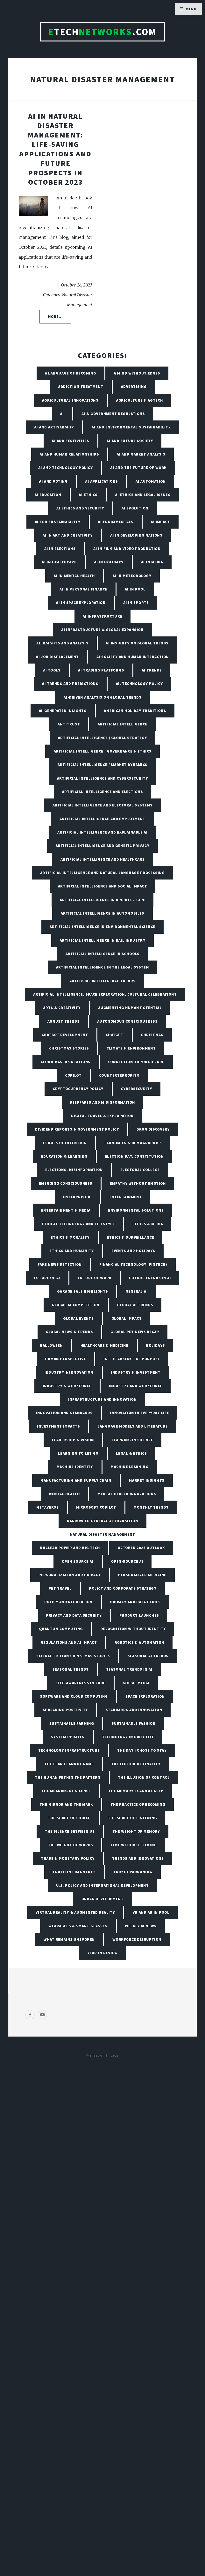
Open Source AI (78, 1561)
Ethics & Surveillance (130, 1237)
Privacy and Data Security (74, 1615)
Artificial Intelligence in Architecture (102, 899)
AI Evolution (135, 508)
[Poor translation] (34, 2443)
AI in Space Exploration (81, 602)
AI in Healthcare (59, 562)
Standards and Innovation (134, 1709)
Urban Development (102, 1899)
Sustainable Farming (71, 1723)
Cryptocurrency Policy (78, 1088)
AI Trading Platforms (101, 670)
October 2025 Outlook (141, 1547)
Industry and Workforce (135, 1386)
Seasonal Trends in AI (129, 1669)
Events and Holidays (133, 1250)
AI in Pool (135, 589)
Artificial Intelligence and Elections (102, 791)
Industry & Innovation (69, 1372)
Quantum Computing (61, 1628)
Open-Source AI (127, 1561)
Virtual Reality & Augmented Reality (75, 1912)
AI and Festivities (70, 440)
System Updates (67, 1736)
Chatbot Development (65, 1034)
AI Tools (52, 670)
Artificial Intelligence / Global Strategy (102, 737)
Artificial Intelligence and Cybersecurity (102, 778)
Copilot (73, 1075)
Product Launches (139, 1615)
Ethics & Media (147, 1223)
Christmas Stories (69, 1048)
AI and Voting (53, 481)
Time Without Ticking (134, 1845)
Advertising (134, 386)
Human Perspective (65, 1358)
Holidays (155, 1345)
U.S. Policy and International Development (102, 1885)
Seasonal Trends (71, 1669)
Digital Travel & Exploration (102, 1115)
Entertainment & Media (66, 1210)
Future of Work (95, 1277)
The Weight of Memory (136, 1831)
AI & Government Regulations (113, 413)
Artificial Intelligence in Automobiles (102, 913)
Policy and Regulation (68, 1602)
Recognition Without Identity (133, 1628)
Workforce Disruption (136, 1939)
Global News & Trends (69, 1331)
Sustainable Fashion (134, 1723)
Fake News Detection (60, 1264)
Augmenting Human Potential (130, 1007)
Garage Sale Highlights (82, 1291)
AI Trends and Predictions (70, 683)
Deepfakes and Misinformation (102, 1102)
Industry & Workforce (67, 1386)
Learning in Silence (132, 1439)
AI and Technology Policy (65, 467)
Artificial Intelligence (122, 724)
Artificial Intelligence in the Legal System (102, 967)
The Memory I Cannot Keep (136, 1790)
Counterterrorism (119, 1075)
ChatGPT (115, 1034)
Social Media (136, 1683)
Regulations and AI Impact (69, 1642)
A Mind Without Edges (137, 373)
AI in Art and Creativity (68, 535)
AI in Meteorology (132, 575)
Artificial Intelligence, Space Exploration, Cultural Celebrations (105, 994)
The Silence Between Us (70, 1831)
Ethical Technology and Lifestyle (78, 1223)
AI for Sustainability (57, 521)
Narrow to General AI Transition (102, 1520)
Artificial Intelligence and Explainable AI (102, 832)
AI (62, 413)
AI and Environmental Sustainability (131, 427)
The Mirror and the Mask (66, 1804)
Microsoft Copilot (96, 1507)
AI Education (48, 494)
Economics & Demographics (133, 1142)
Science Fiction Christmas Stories (73, 1655)
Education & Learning (64, 1156)
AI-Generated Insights (62, 710)
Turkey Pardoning (132, 1871)
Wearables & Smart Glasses (77, 1926)
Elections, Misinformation (74, 1169)
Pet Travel (60, 1588)
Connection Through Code (136, 1061)
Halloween (51, 1345)
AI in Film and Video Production (127, 548)
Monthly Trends (151, 1507)
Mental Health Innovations (127, 1493)
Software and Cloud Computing (74, 1696)
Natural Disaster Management (102, 1534)
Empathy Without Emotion (138, 1183)
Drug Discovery (153, 1129)
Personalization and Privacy (70, 1574)
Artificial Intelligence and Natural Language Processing (102, 872)
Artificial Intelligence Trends (102, 980)
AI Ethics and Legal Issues (142, 494)
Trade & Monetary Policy (68, 1858)
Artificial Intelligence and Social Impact (102, 886)
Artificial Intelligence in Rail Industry (102, 940)
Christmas (152, 1034)
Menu (191, 9)
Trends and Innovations (138, 1858)
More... (55, 316)
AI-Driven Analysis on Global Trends (102, 697)
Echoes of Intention (65, 1142)
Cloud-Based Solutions (65, 1061)
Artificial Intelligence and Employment (102, 818)
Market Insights (147, 1480)
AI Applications (101, 481)
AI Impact (160, 521)
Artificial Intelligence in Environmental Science (102, 926)
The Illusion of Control (144, 1777)
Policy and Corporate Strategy (122, 1588)
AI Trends (152, 670)
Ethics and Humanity (72, 1250)
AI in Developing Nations (136, 535)
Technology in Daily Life (128, 1736)
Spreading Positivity (65, 1709)
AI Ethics (88, 494)
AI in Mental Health (74, 575)
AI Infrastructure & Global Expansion (102, 629)
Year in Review (102, 1952)
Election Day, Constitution (134, 1156)
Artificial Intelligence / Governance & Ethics (103, 751)
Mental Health (64, 1493)
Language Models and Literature (133, 1426)
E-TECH (96, 2055)
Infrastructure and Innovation (102, 1399)
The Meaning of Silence (66, 1790)
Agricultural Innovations (70, 400)
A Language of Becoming (70, 373)
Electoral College (140, 1169)
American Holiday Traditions (135, 710)
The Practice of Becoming (137, 1804)
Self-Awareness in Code (80, 1683)
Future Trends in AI (150, 1277)
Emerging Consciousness (65, 1183)
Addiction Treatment (80, 386)
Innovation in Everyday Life (139, 1412)
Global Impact (126, 1318)
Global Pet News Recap (134, 1331)
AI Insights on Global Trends (137, 643)
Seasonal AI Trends (148, 1655)
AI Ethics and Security (80, 508)
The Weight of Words (70, 1845)
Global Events (78, 1318)
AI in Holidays (109, 562)
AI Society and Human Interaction (132, 656)
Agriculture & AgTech (139, 400)
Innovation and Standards (64, 1412)
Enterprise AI (77, 1196)
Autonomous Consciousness (127, 1021)
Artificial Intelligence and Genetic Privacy (102, 845)
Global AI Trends (135, 1305)
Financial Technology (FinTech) (133, 1264)
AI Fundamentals (115, 521)
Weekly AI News (141, 1926)
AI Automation (151, 481)
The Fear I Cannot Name (69, 1764)
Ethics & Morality (70, 1237)
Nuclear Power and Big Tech (70, 1547)
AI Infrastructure (102, 616)
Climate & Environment (131, 1048)
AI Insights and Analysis (62, 643)
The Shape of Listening (132, 1817)
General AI (137, 1291)
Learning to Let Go (78, 1453)
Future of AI (47, 1277)
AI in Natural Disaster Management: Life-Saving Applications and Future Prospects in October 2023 (55, 149)
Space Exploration (145, 1696)
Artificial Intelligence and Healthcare (102, 859)
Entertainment (126, 1196)
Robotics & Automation (139, 1642)
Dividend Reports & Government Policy (77, 1129)
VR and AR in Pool (151, 1912)
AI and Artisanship (54, 427)
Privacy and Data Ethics (135, 1602)
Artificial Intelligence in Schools (102, 953)
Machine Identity (75, 1466)
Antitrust (69, 724)
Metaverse (47, 1507)
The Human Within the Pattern (67, 1777)
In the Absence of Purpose (131, 1358)
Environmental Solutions (136, 1210)
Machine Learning (129, 1466)
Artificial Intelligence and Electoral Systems (103, 805)
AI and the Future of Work (138, 467)
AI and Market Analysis (141, 454)
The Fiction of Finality (135, 1764)
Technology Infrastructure (69, 1750)
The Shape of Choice (69, 1817)
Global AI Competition (75, 1305)
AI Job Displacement (57, 656)
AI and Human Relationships (69, 454)
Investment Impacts (58, 1426)
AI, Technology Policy (139, 683)
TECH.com (102, 32)
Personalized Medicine (142, 1574)
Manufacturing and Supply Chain (75, 1480)
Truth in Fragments (74, 1871)
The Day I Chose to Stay (142, 1750)
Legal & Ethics (131, 1453)
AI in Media (152, 562)
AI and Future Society (130, 440)
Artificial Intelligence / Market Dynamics (102, 764)
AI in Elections (60, 548)
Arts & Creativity (62, 1007)
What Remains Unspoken (69, 1939)
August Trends (63, 1021)
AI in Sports (136, 602)
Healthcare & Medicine (104, 1345)
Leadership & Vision (73, 1439)
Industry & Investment (135, 1372)
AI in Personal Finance (83, 589)
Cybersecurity (136, 1088)
